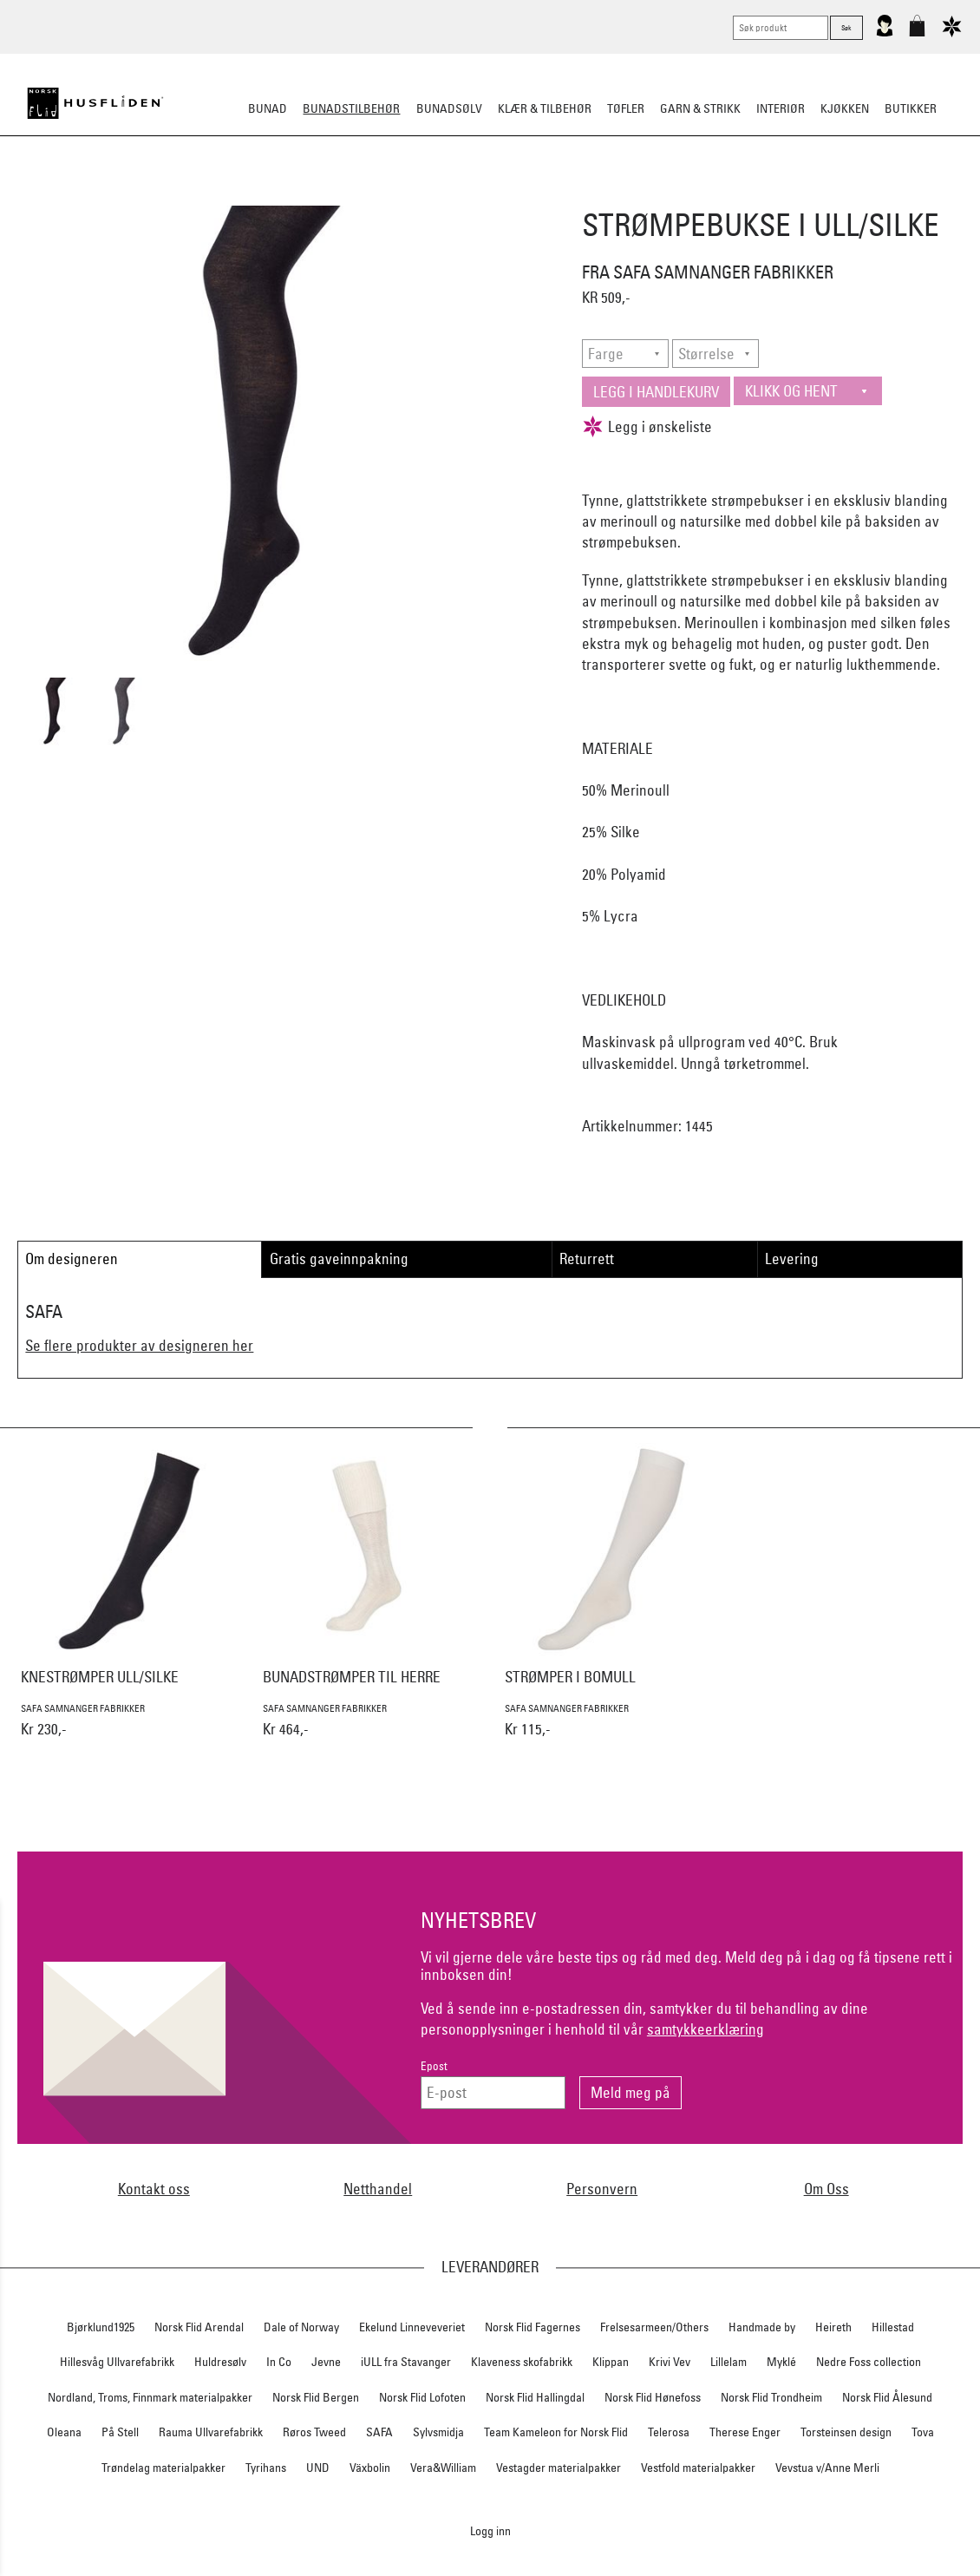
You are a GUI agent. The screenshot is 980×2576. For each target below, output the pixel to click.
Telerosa (668, 2432)
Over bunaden (534, 194)
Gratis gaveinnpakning (339, 1258)
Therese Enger (745, 2432)
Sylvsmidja (438, 2432)
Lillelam (728, 2362)
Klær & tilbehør (544, 108)
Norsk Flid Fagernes (532, 2327)
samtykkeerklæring (705, 2029)
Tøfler (625, 108)
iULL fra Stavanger (406, 2362)
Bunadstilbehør (351, 108)
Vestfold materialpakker (698, 2467)
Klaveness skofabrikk (521, 2362)
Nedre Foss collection (868, 2362)
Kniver (718, 194)
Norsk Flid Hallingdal (535, 2397)
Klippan (610, 2362)
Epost (434, 2066)
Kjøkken (844, 108)
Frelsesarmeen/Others (654, 2327)
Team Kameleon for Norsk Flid (556, 2432)
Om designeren (71, 1258)
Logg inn (490, 2530)
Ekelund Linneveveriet (412, 2327)
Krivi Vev (669, 2362)
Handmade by (761, 2327)
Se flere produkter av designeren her (139, 1345)
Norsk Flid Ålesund (887, 2397)
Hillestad (893, 2327)
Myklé (781, 2362)
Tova (922, 2432)
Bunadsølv (449, 108)
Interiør (780, 108)
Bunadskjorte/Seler (254, 194)
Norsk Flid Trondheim (771, 2397)
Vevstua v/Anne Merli (827, 2467)
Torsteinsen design (846, 2432)
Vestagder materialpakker (558, 2467)
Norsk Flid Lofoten (422, 2397)
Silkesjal (357, 194)
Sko (168, 194)
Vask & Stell (788, 194)
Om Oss (826, 2188)
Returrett (586, 1258)
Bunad (267, 108)
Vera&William (443, 2467)
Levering (792, 1258)
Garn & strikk (700, 108)
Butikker (911, 108)
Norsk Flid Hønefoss (652, 2397)
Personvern (601, 2188)
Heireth (833, 2327)
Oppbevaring (438, 194)
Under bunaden (637, 194)
